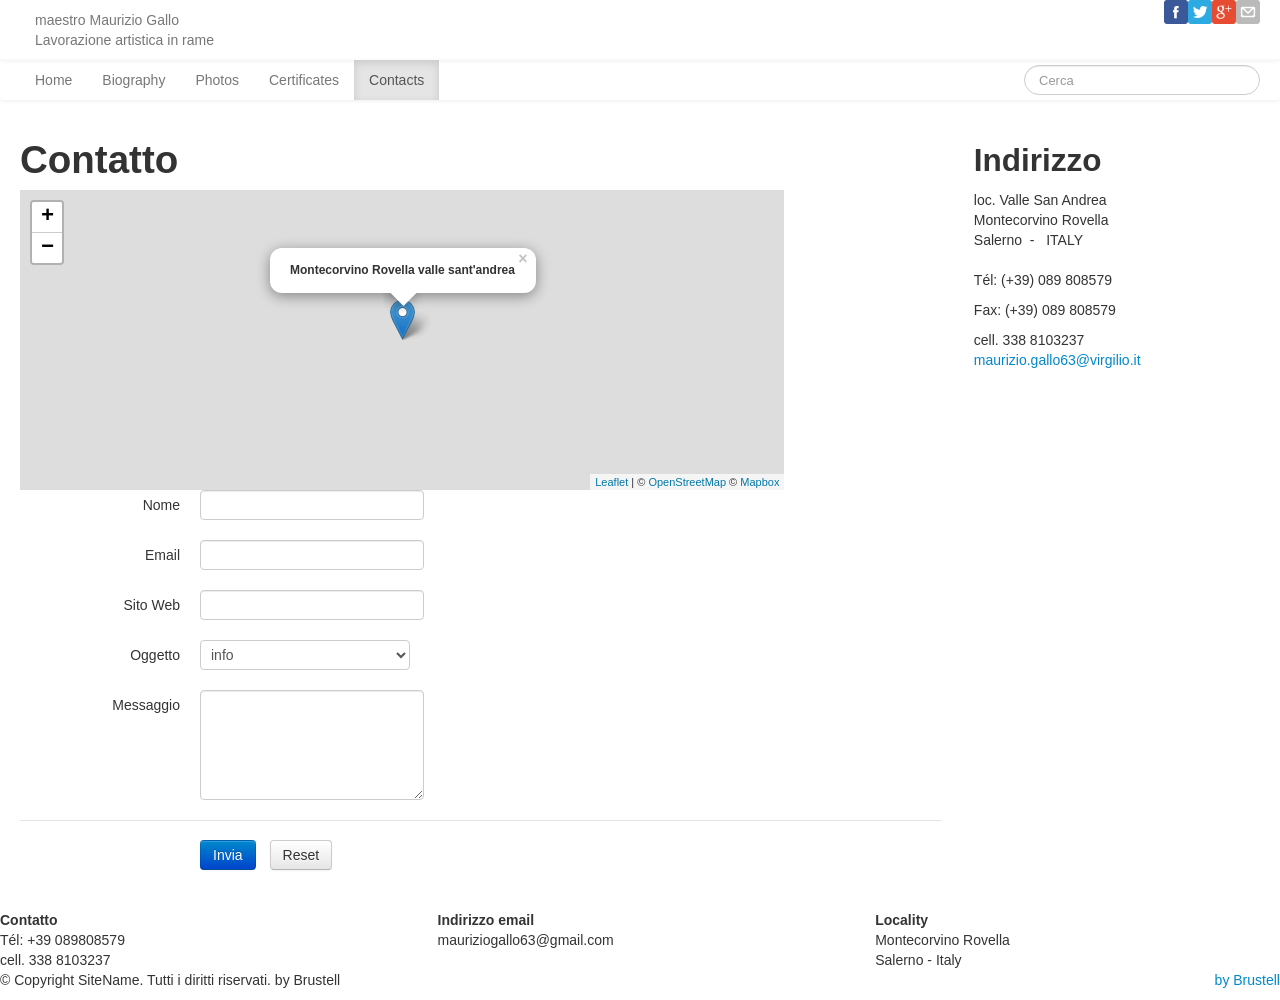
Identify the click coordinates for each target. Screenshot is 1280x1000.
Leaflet (611, 482)
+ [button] (47, 217)
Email (162, 555)
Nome (161, 505)
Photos (217, 80)
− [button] (47, 248)
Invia (228, 855)
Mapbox (759, 482)
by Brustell (1247, 980)
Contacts (396, 80)
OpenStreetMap (687, 482)
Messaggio (146, 705)
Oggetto (155, 655)
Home (53, 80)
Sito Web (151, 605)
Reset (301, 855)
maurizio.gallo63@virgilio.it (1057, 360)
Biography (133, 80)
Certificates (304, 80)
